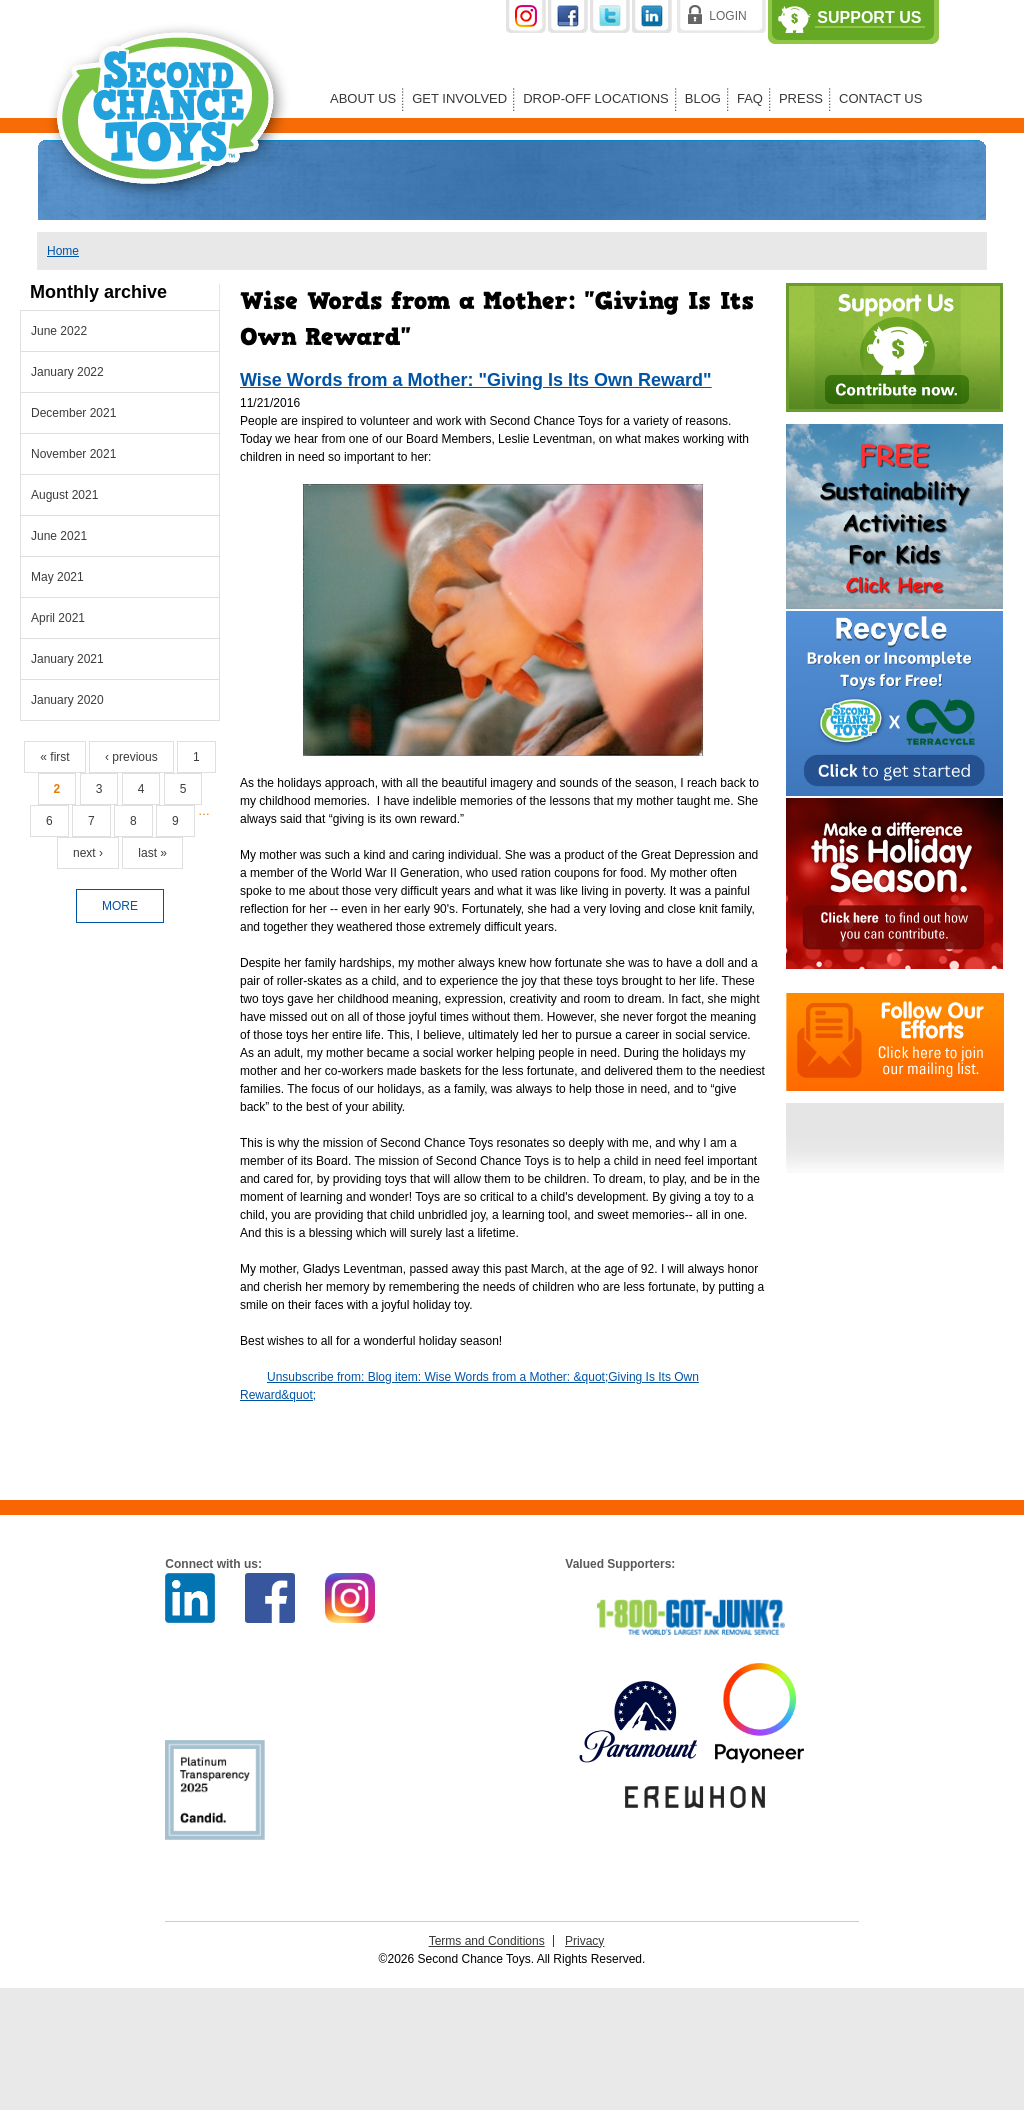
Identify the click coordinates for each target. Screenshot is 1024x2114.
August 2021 (64, 495)
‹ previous (131, 757)
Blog (703, 98)
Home (63, 251)
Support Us (869, 18)
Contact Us (880, 98)
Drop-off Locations (596, 98)
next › (88, 853)
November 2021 (73, 454)
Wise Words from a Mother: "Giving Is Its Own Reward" (476, 380)
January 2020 (67, 700)
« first (54, 757)
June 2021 (59, 536)
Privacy (584, 1941)
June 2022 (59, 331)
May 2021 (57, 577)
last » (152, 853)
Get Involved (459, 98)
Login (727, 16)
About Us (363, 98)
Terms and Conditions (487, 1941)
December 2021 (73, 413)
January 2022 (67, 372)
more (120, 906)
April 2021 (58, 618)
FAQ (750, 98)
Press (801, 98)
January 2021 (67, 659)
